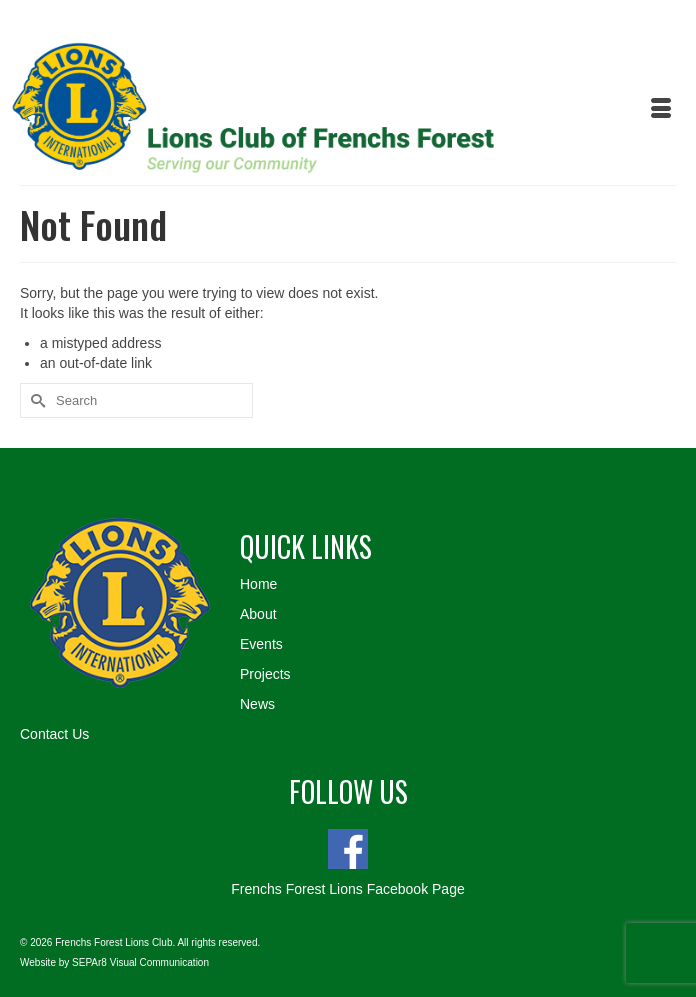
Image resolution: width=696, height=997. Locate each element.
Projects (265, 674)
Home (258, 584)
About (258, 614)
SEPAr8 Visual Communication (140, 962)
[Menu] (661, 110)
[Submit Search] (35, 400)
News (257, 704)
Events (261, 644)
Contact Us (54, 734)
